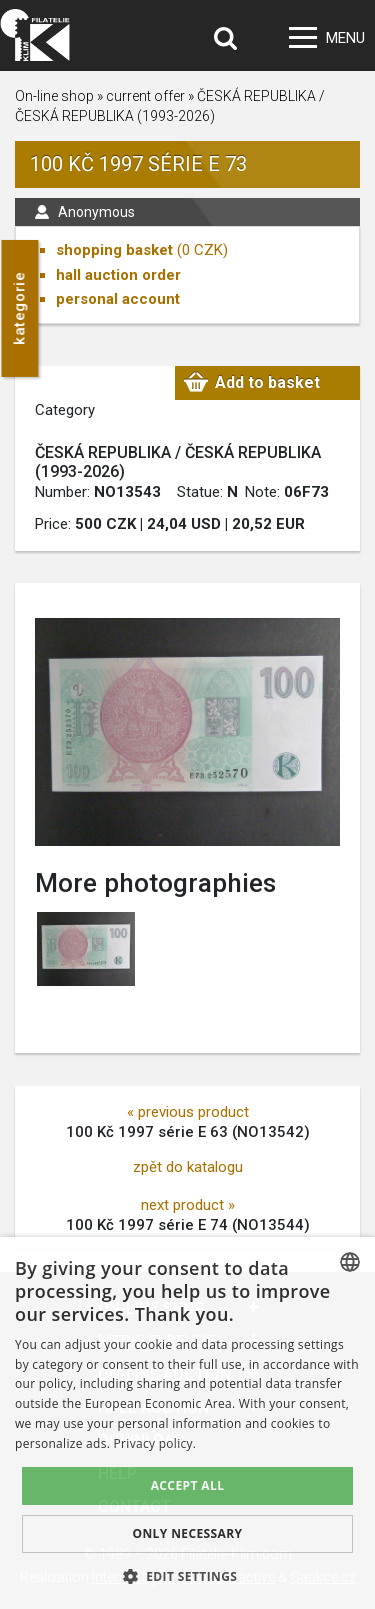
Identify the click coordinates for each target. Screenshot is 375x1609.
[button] (188, 1576)
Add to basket (267, 382)
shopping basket (114, 250)
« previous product (188, 1112)
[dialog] (187, 1423)
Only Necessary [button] (187, 1533)
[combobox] (350, 1262)
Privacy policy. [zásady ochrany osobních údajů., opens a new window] (155, 1443)
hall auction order (118, 275)
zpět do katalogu (188, 1167)
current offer (145, 96)
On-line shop (54, 96)
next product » (188, 1205)
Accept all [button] (188, 1485)
